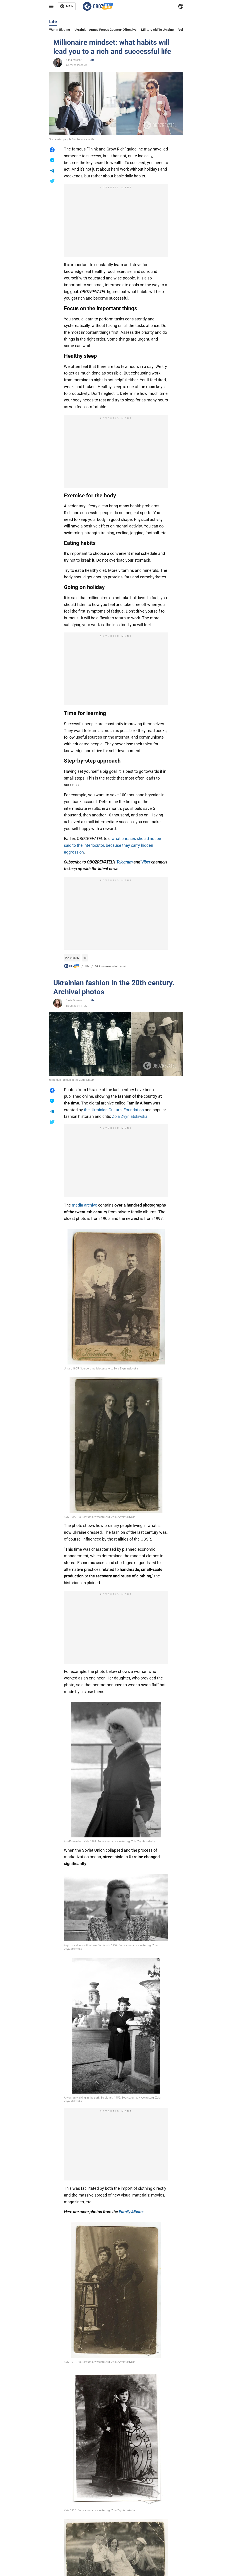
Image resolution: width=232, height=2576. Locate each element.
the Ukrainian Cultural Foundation (114, 1109)
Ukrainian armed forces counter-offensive (106, 29)
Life (92, 60)
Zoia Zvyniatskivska (129, 1116)
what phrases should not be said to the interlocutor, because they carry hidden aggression (112, 845)
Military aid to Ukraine (157, 29)
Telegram (124, 862)
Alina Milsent (74, 60)
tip (85, 957)
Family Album (131, 2211)
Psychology (72, 957)
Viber (145, 862)
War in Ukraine (59, 29)
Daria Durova (74, 1000)
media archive (84, 1205)
